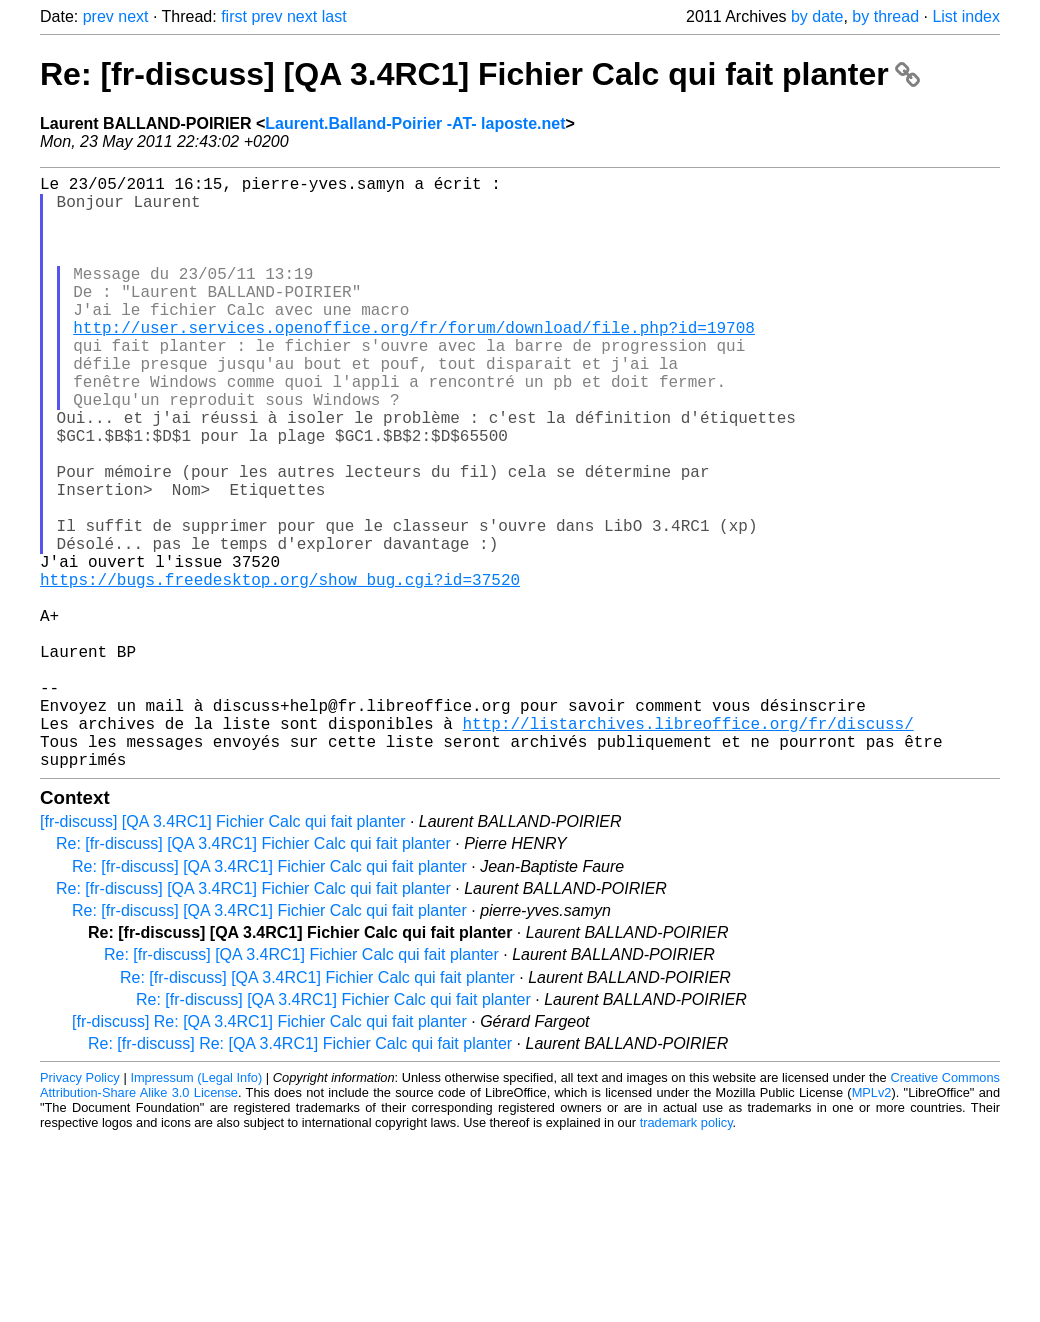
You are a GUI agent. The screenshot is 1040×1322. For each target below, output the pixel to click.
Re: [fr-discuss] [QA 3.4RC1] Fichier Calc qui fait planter (480, 74)
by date (817, 16)
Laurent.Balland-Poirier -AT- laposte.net (415, 123)
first (234, 16)
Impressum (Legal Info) (196, 1209)
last (334, 16)
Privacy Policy (80, 1209)
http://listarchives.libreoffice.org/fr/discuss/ (687, 847)
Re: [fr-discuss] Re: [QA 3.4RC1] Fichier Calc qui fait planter (300, 1175)
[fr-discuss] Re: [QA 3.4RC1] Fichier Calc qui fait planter (269, 1153)
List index (966, 16)
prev (98, 16)
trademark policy (686, 1254)
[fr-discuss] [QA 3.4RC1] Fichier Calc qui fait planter (222, 953)
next (133, 16)
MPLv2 (872, 1224)
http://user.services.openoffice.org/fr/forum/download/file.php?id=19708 (414, 363)
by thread (885, 16)
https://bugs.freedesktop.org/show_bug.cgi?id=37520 (280, 671)
